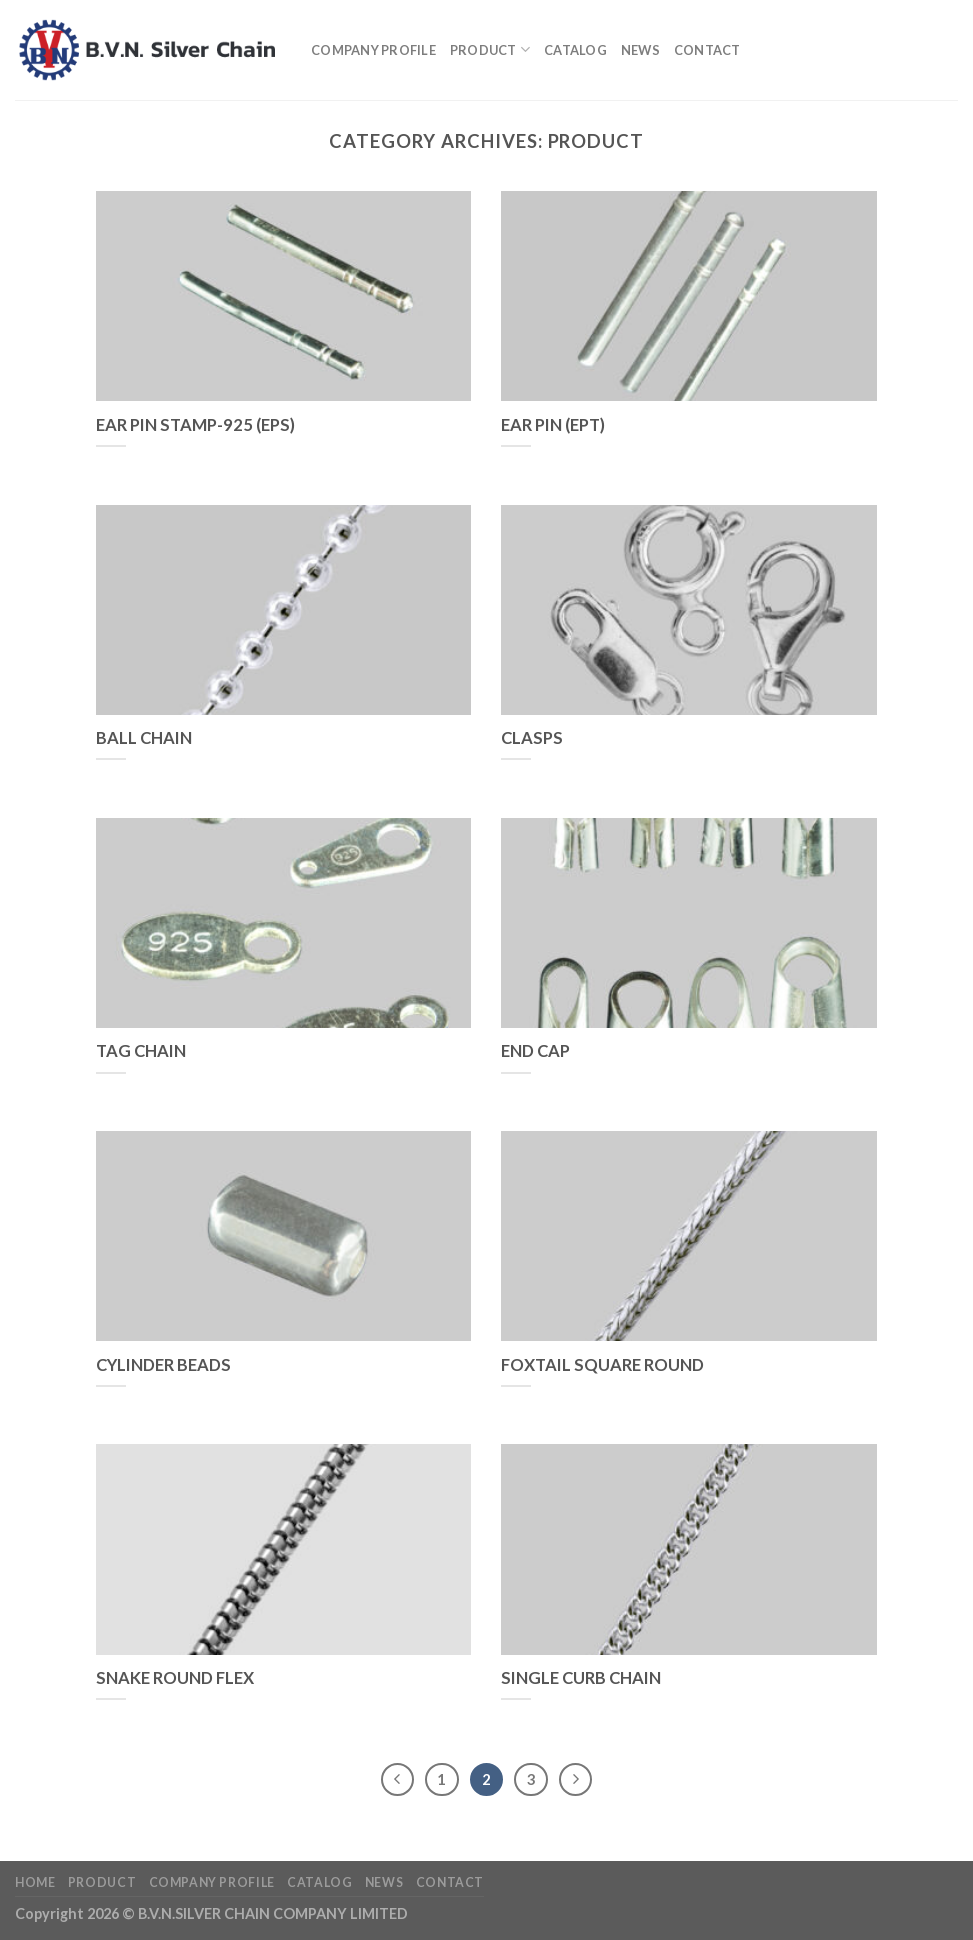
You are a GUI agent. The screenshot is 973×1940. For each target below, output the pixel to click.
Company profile (373, 50)
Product (490, 49)
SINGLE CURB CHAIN (581, 1678)
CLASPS (532, 738)
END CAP (535, 1051)
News (640, 50)
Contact (707, 50)
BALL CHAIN (144, 738)
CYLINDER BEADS (163, 1365)
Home (35, 1882)
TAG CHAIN (141, 1051)
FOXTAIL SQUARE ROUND (602, 1365)
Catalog (575, 50)
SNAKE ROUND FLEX (175, 1678)
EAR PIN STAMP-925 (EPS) (195, 425)
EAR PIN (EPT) (553, 425)
